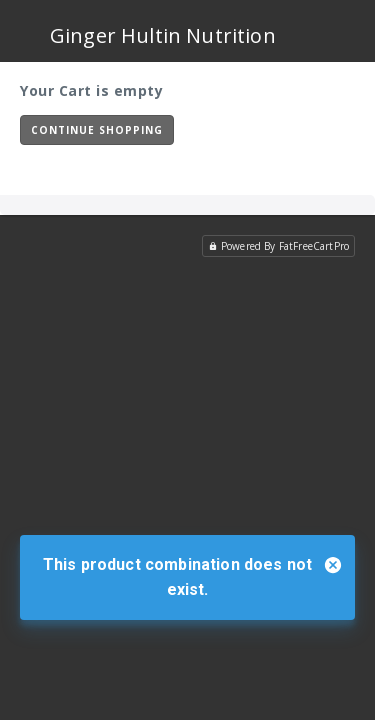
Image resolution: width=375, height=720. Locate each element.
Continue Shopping (97, 130)
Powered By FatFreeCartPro (278, 246)
